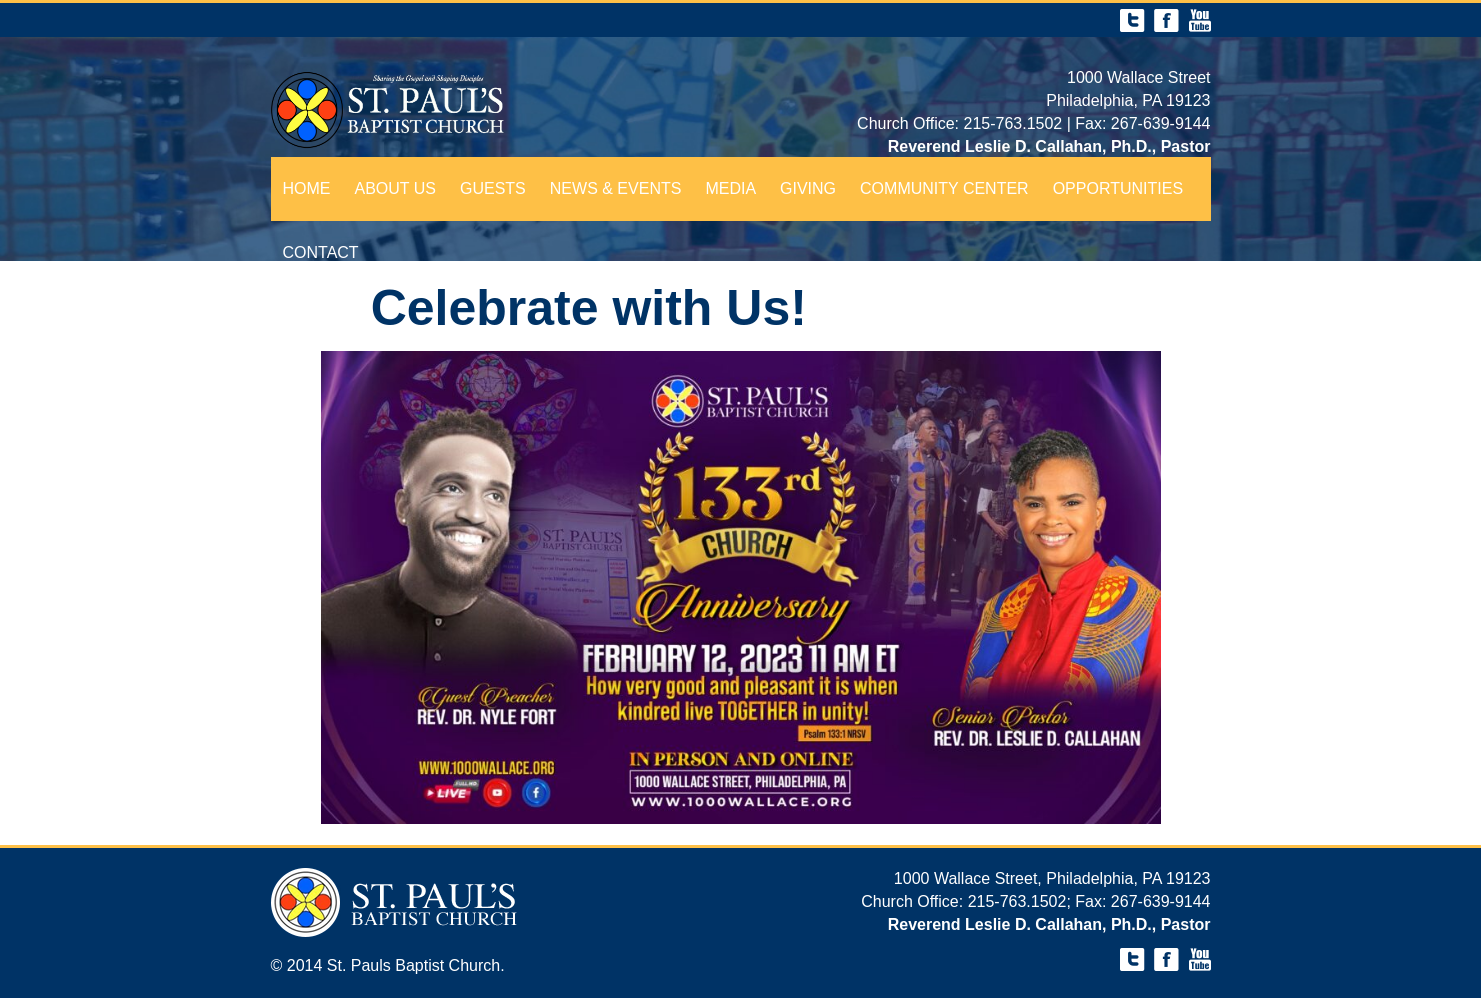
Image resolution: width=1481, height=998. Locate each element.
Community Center (944, 188)
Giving (808, 188)
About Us (396, 188)
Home (307, 188)
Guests (493, 188)
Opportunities (1118, 188)
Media (730, 188)
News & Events (616, 188)
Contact (321, 252)
